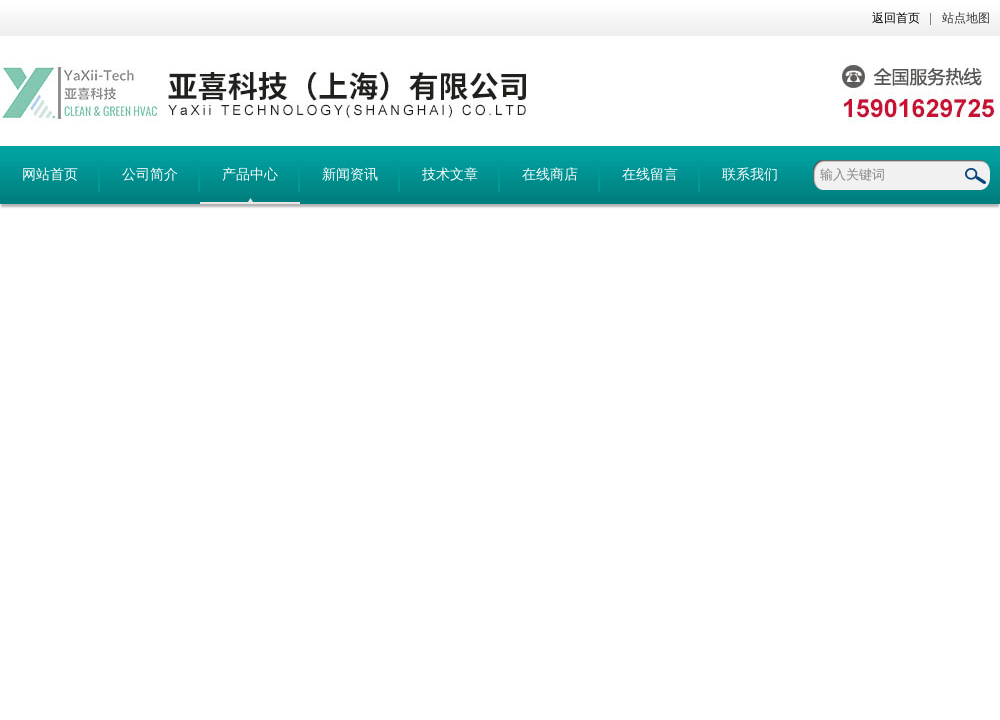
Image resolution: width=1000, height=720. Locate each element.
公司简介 (150, 174)
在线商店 (550, 174)
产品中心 (250, 174)
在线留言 (650, 174)
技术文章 (450, 174)
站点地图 (966, 18)
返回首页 (896, 18)
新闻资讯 (350, 174)
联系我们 (750, 174)
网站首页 (50, 174)
